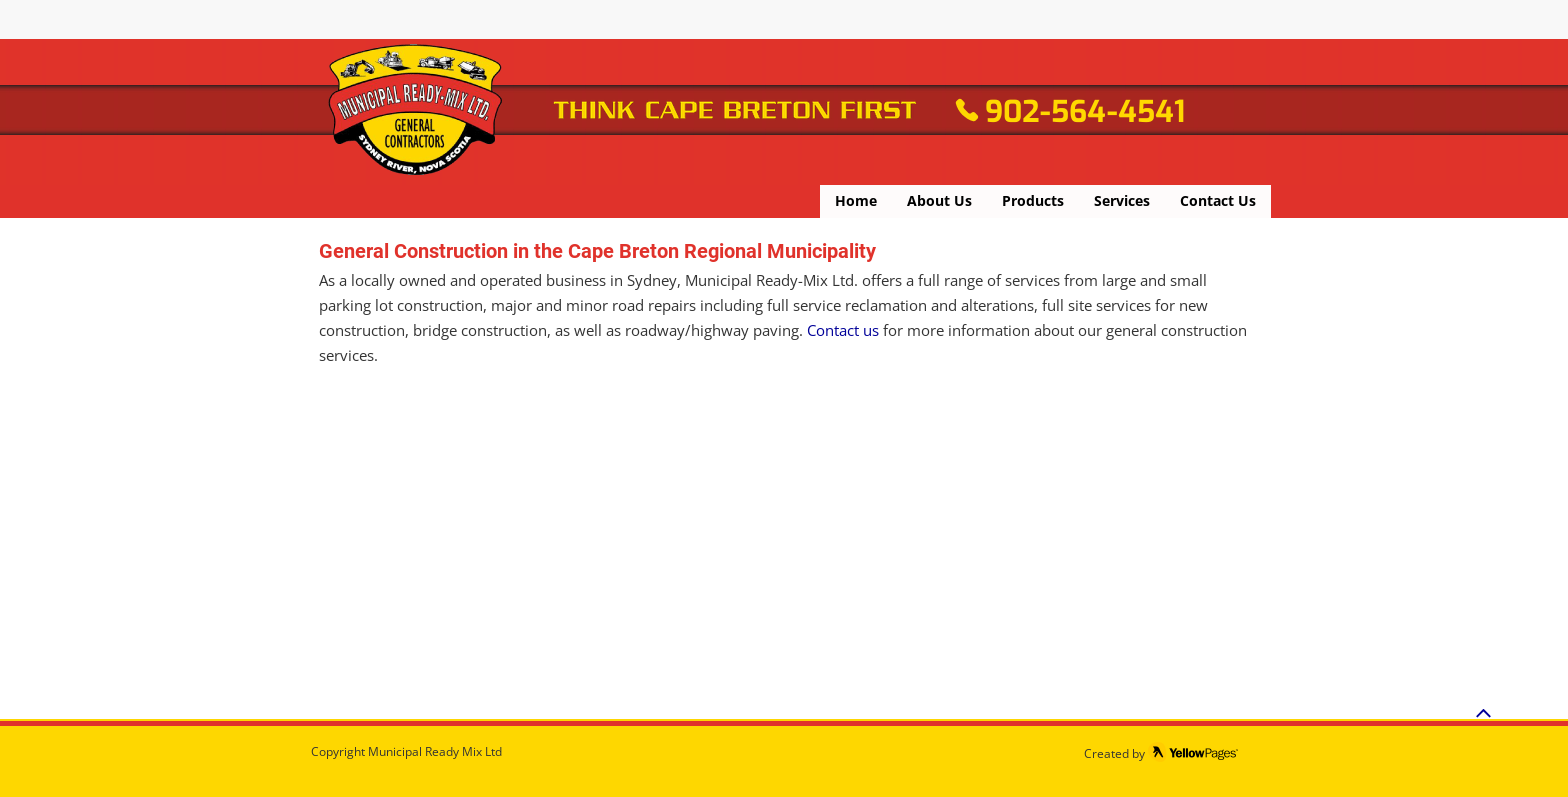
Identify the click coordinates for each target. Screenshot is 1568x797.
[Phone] (967, 110)
